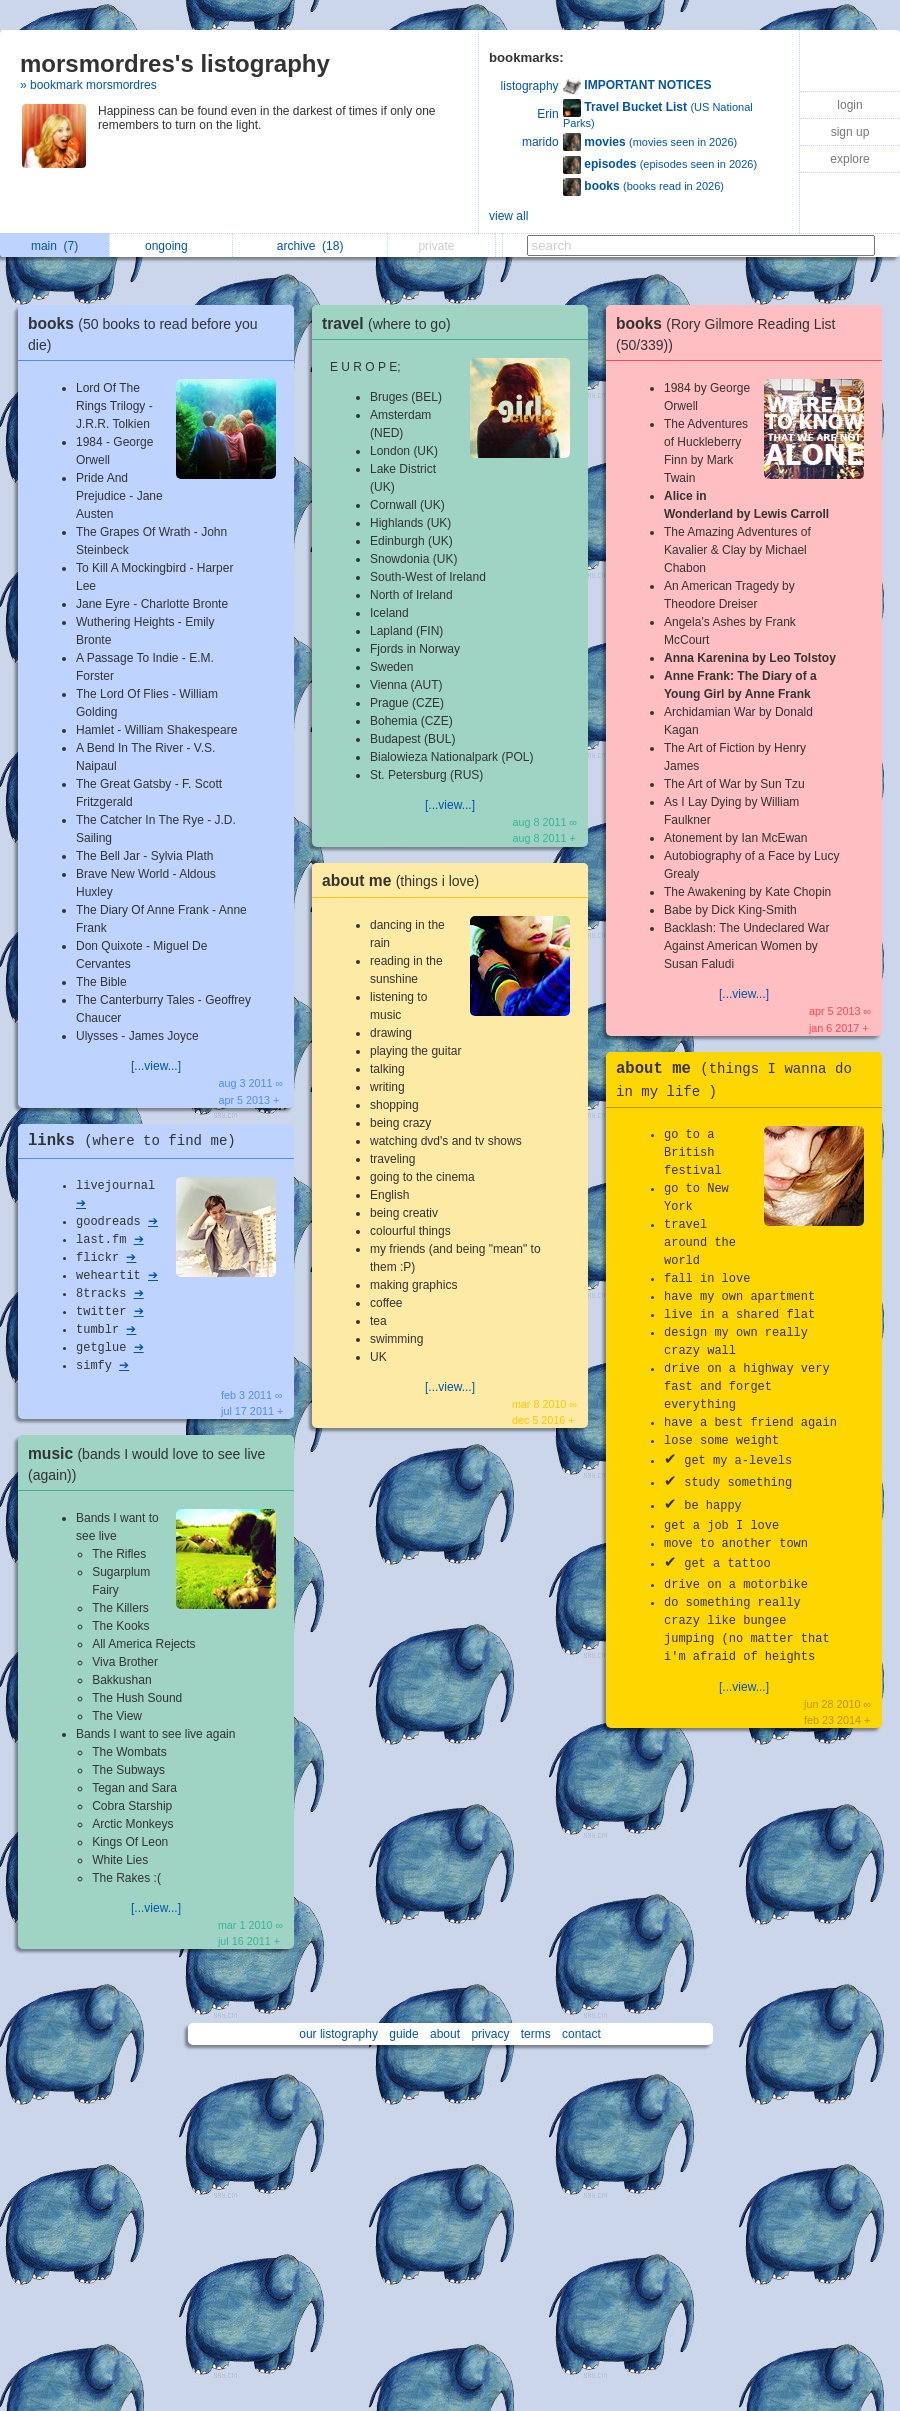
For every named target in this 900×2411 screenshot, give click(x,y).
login (849, 105)
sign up (850, 132)
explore (849, 159)
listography (530, 86)
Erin (547, 114)
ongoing (171, 246)
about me (405, 880)
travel (391, 323)
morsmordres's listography (175, 63)
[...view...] (156, 1066)
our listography (338, 2034)
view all (508, 216)
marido (540, 142)
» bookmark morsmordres (88, 85)
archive (310, 246)
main (54, 246)
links (137, 1141)
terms (536, 2034)
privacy (490, 2034)
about (445, 2034)
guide (403, 2034)
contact (581, 2034)
